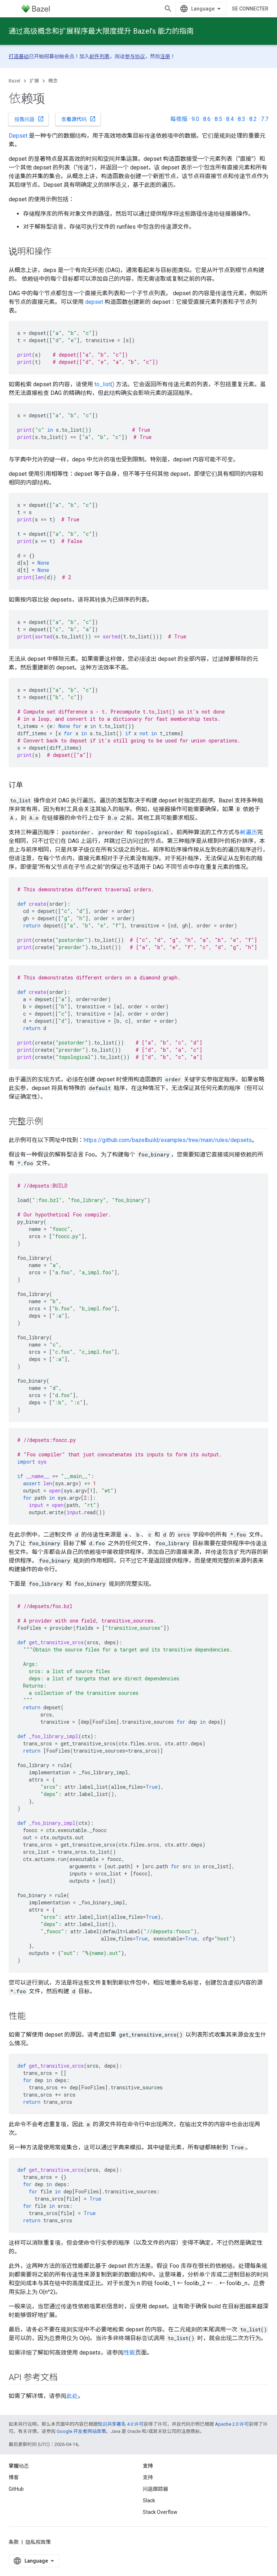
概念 (53, 80)
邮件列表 (99, 56)
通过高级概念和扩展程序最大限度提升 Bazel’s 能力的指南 (101, 31)
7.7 (264, 119)
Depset (18, 135)
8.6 (207, 119)
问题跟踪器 (155, 2489)
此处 (72, 2395)
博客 (14, 2477)
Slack (149, 2500)
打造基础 (19, 56)
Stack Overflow (160, 2512)
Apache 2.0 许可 (232, 2424)
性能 (129, 2352)
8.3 (241, 119)
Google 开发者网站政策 (81, 2431)
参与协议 (135, 56)
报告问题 (29, 119)
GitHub (16, 2489)
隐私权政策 (38, 2542)
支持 (148, 2477)
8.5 (218, 119)
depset (94, 301)
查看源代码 (78, 119)
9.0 (195, 119)
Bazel (14, 80)
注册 (165, 56)
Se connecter (250, 9)
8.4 (230, 119)
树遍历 (248, 832)
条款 (14, 2542)
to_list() (104, 384)
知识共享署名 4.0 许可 (121, 2424)
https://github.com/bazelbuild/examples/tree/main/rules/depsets (168, 1140)
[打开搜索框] (168, 8)
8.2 (253, 119)
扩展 (34, 80)
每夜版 (179, 119)
